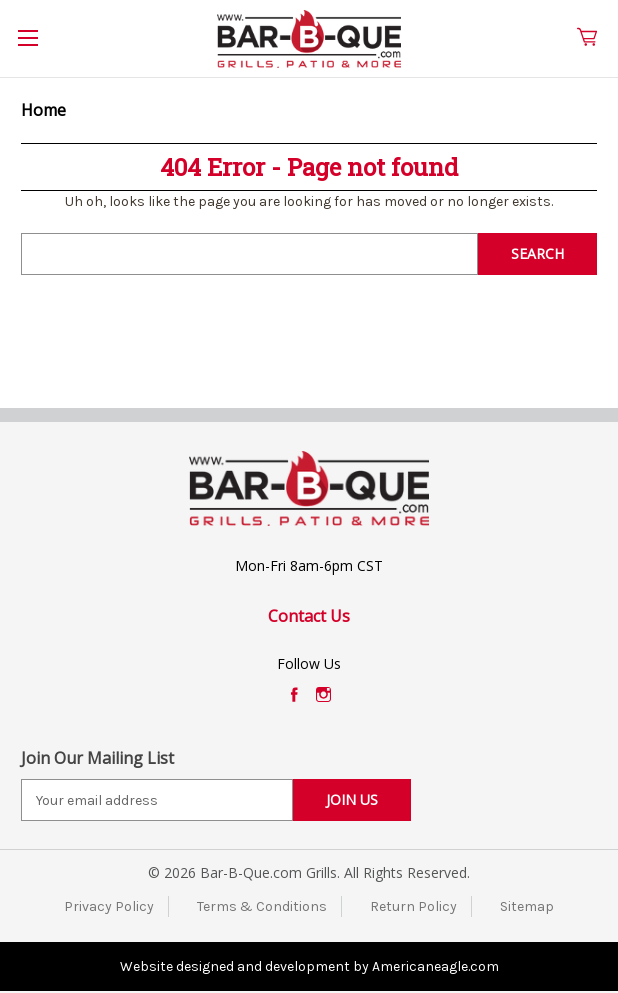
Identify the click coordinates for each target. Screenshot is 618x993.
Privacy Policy (109, 906)
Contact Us (309, 616)
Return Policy (413, 906)
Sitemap (527, 906)
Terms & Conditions (262, 906)
